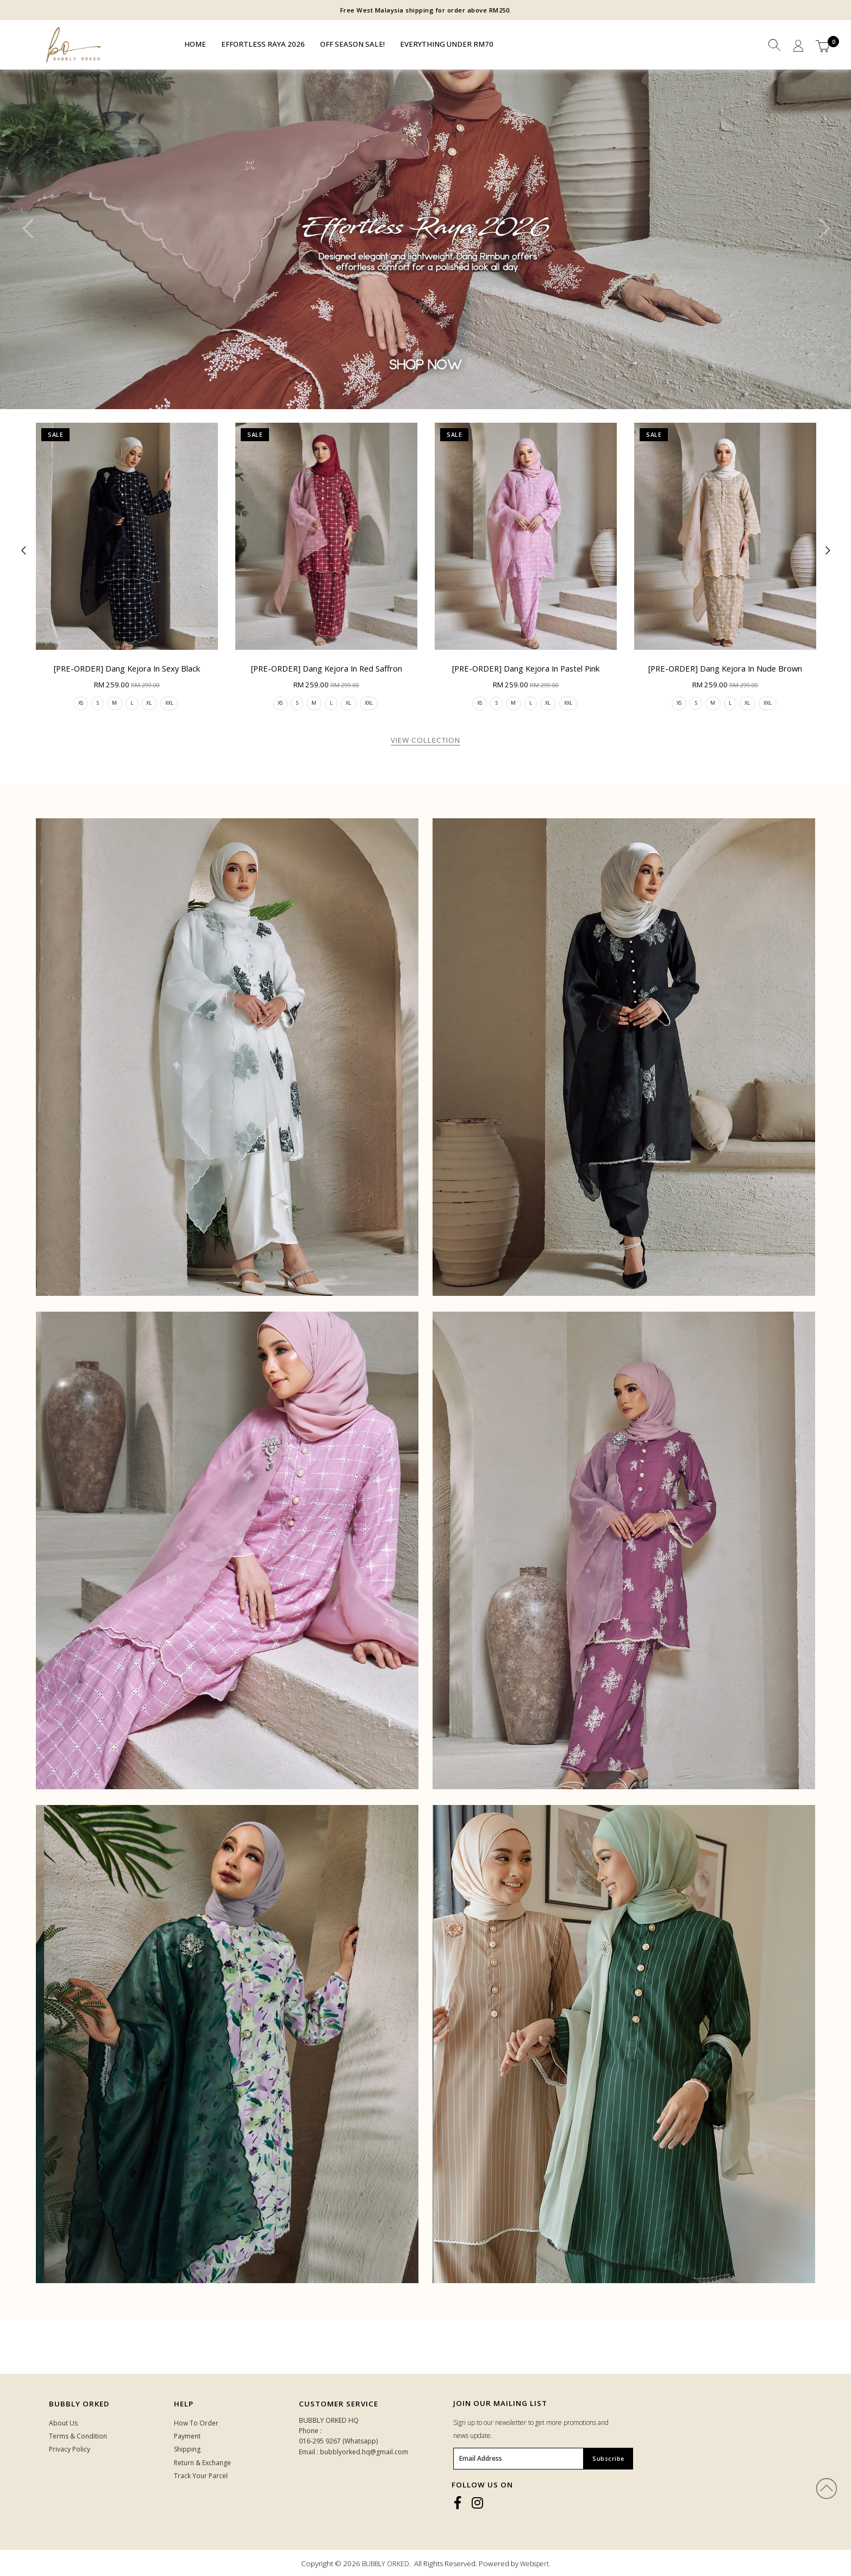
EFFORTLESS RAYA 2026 (263, 44)
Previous (29, 237)
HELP (183, 2404)
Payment (187, 2436)
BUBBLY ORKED (385, 2564)
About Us (63, 2423)
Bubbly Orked (79, 2404)
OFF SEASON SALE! (352, 44)
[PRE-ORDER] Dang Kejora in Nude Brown (725, 668)
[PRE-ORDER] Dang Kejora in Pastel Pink (525, 668)
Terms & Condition (78, 2436)
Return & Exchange (202, 2463)
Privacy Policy (69, 2449)
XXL (174, 703)
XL (152, 703)
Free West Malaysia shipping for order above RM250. (425, 10)
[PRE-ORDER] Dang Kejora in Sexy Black (127, 668)
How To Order (196, 2423)
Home (195, 44)
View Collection (425, 740)
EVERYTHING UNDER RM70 (446, 44)
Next (821, 237)
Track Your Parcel (201, 2476)
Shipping (187, 2449)
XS (76, 703)
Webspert (534, 2564)
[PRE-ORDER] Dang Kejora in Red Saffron (326, 668)
